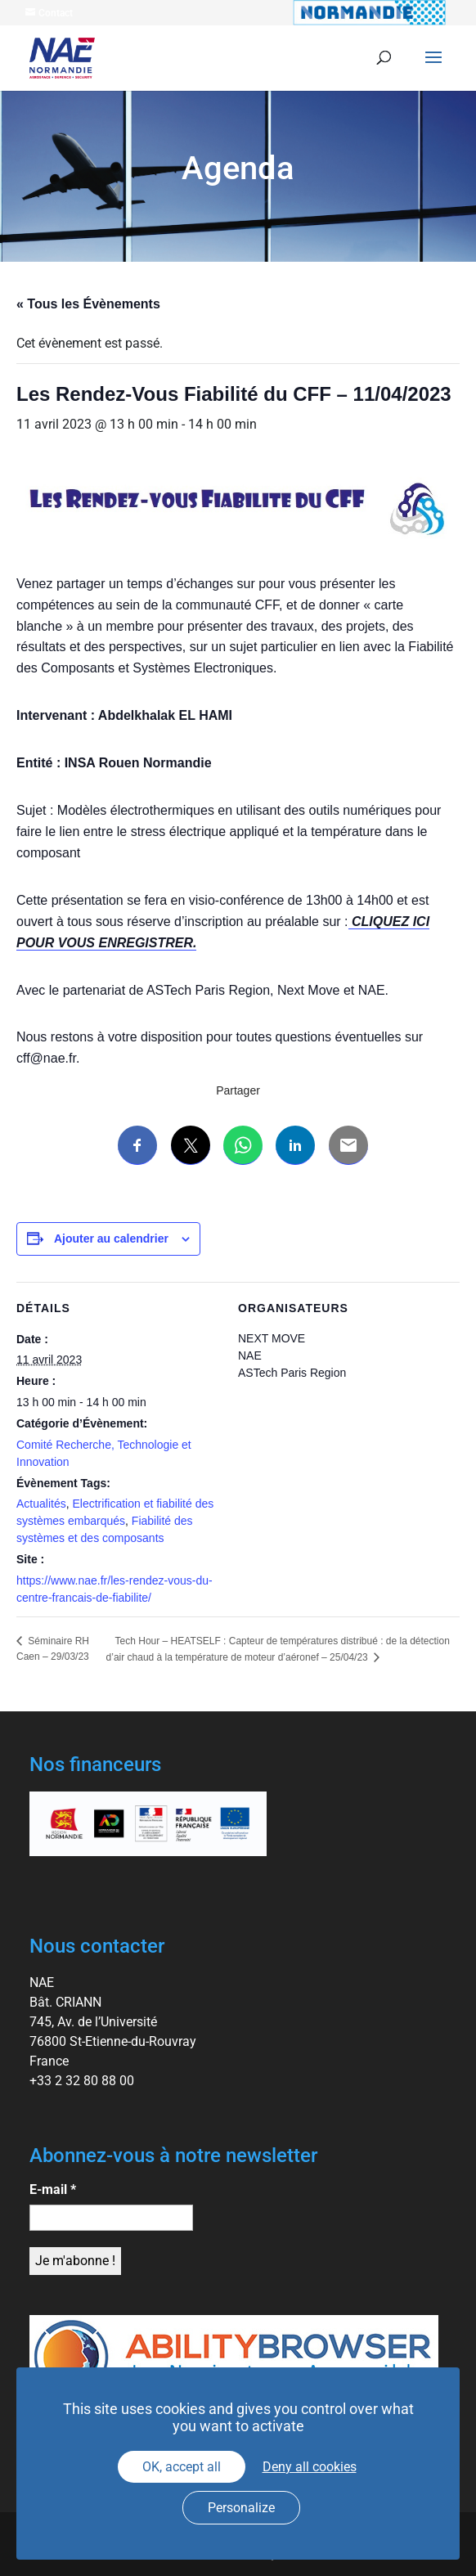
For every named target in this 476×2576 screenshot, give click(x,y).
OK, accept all (181, 2467)
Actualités (41, 1503)
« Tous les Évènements (88, 304)
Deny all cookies (310, 2467)
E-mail (52, 2189)
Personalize (241, 2507)
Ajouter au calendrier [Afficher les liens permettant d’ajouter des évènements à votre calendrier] (111, 1238)
